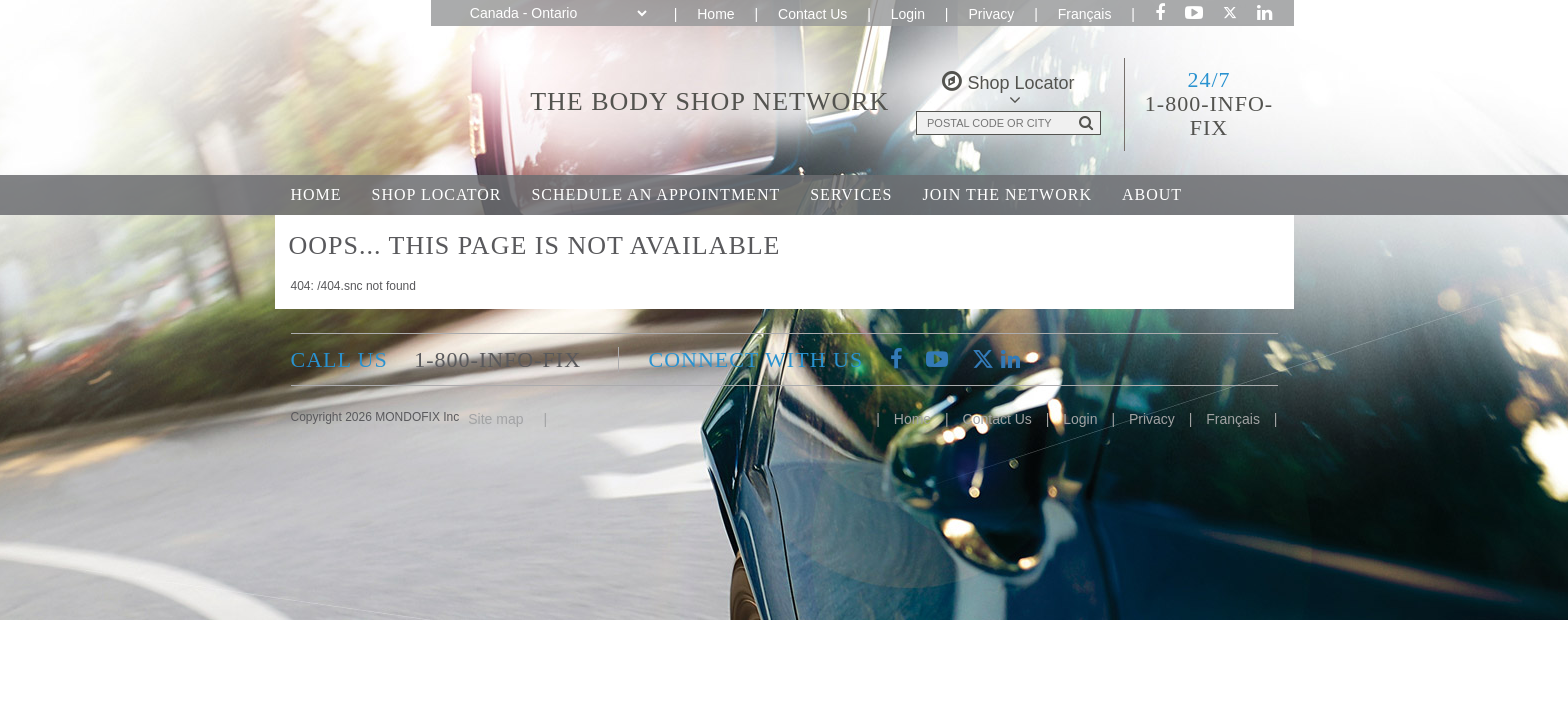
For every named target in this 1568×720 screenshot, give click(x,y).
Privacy (991, 14)
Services (851, 194)
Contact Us (812, 14)
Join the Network (1007, 194)
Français (1085, 14)
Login (908, 14)
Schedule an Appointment (655, 194)
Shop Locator (437, 194)
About (1152, 194)
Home (715, 14)
